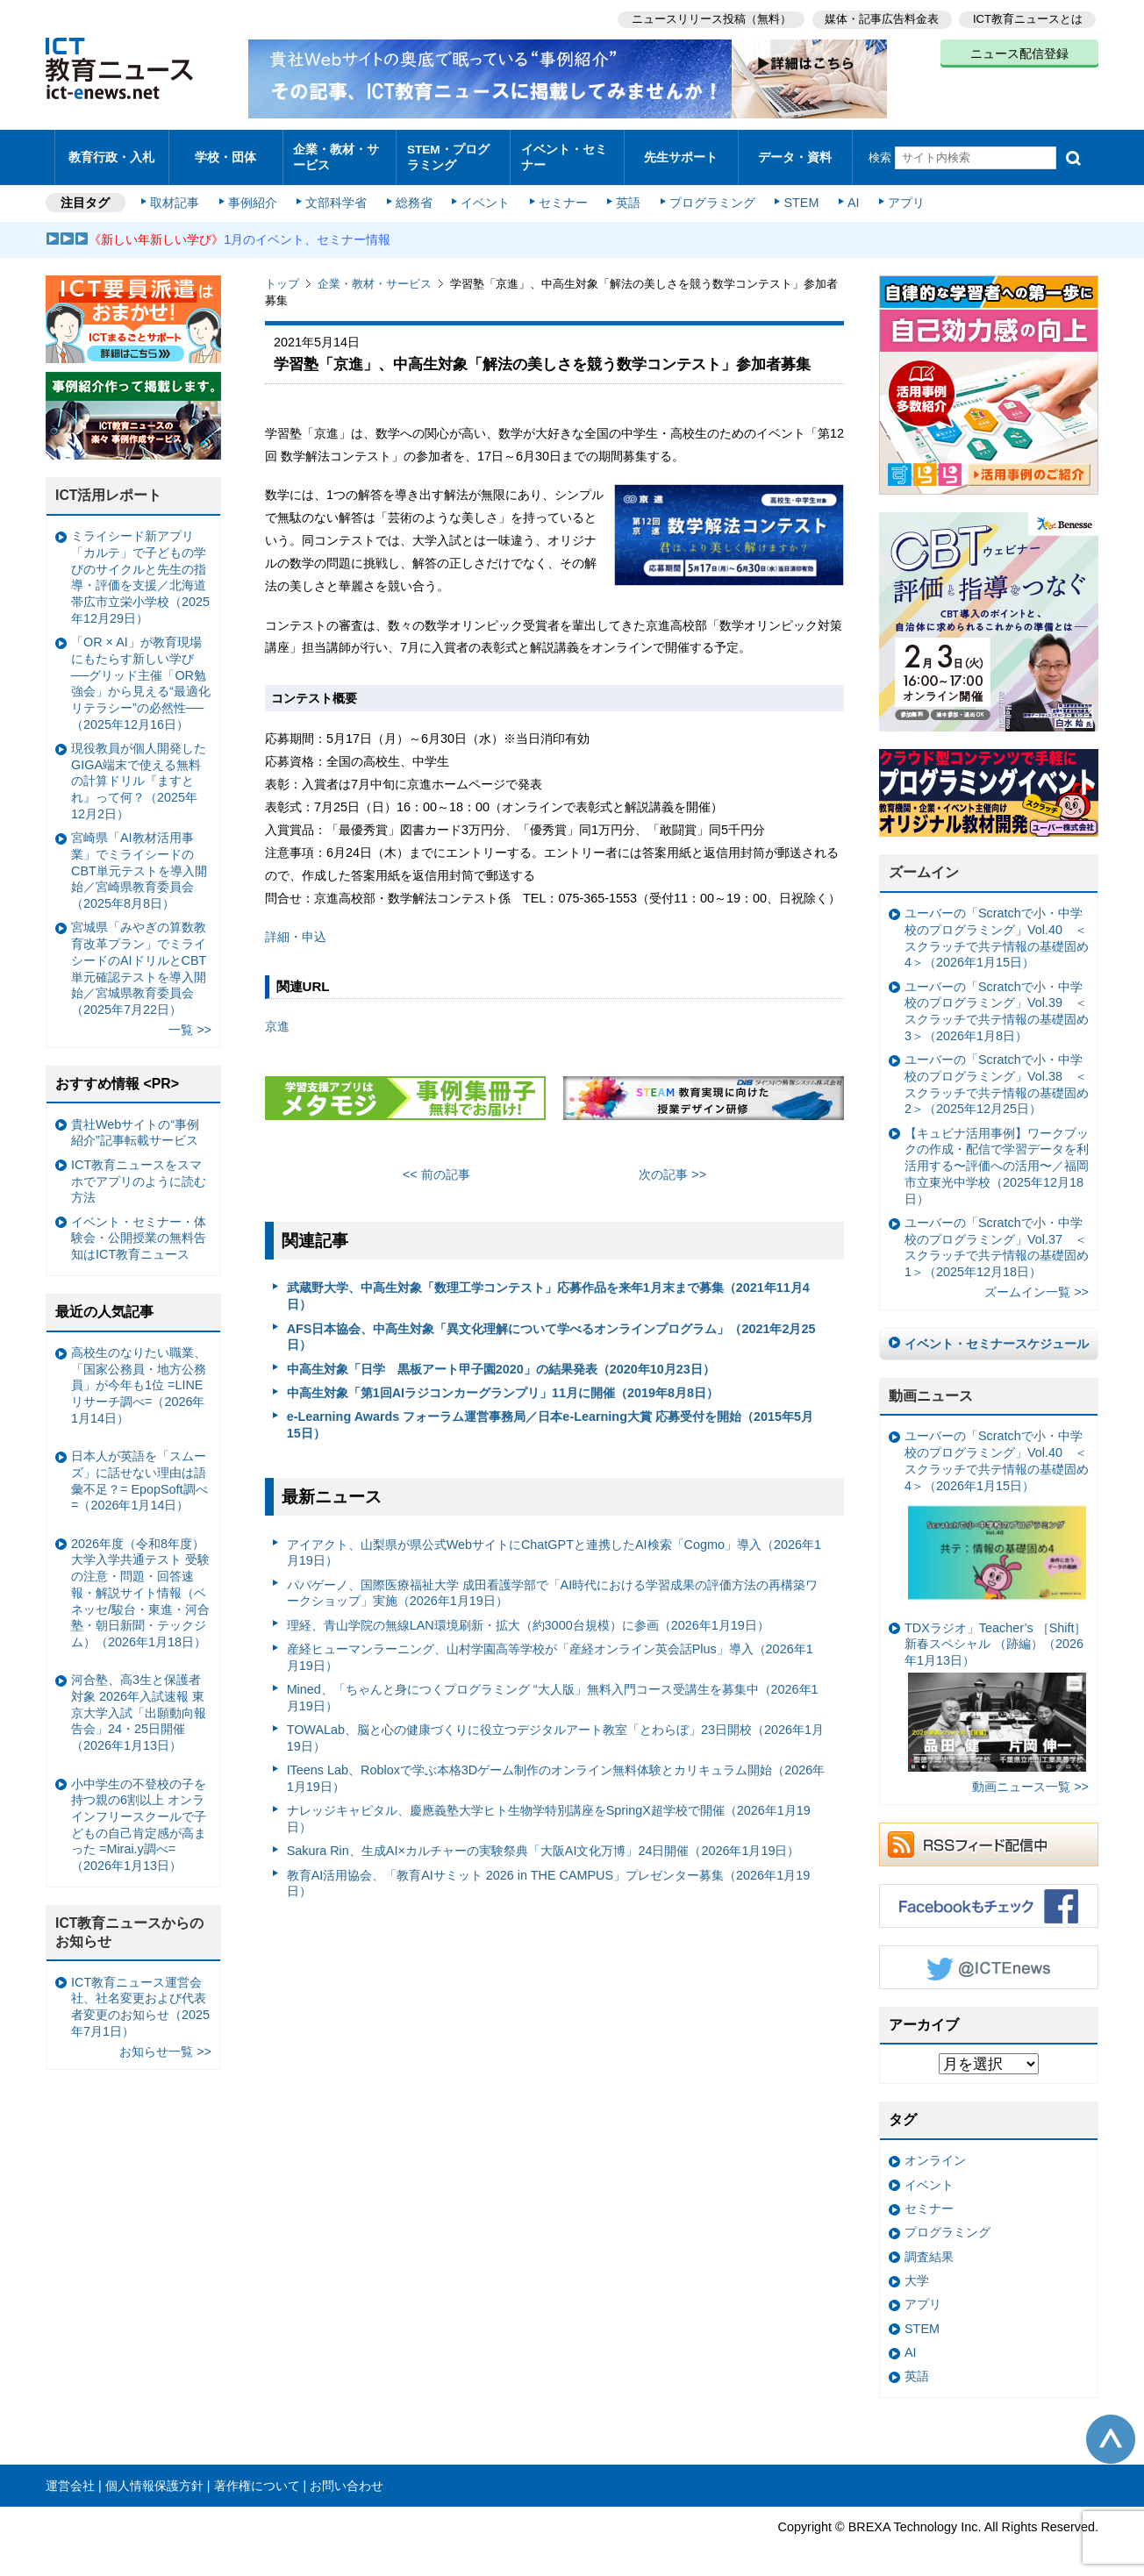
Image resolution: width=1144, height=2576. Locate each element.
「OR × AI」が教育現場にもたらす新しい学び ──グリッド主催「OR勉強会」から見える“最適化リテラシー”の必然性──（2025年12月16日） (141, 675)
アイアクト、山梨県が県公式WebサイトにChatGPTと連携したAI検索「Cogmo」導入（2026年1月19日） (554, 1544)
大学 (916, 2273)
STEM (797, 195)
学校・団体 (225, 153)
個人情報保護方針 (154, 2477)
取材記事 (177, 195)
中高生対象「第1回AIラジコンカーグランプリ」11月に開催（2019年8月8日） (503, 1384)
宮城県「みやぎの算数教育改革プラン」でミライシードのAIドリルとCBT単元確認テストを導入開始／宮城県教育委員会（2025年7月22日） (138, 960)
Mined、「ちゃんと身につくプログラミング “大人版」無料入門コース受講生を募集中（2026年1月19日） (553, 1688)
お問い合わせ (346, 2477)
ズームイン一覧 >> (1036, 1284)
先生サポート (681, 153)
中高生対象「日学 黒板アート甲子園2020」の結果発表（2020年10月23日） (501, 1360)
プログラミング (709, 195)
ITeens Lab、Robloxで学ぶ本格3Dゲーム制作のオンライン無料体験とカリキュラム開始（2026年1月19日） (556, 1770)
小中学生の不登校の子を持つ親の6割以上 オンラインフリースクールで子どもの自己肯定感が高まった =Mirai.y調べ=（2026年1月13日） (138, 1816)
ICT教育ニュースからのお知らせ (129, 1924)
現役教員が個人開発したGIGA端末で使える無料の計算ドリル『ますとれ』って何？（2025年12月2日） (138, 772)
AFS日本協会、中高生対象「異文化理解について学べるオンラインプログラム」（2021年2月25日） (551, 1328)
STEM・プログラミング (453, 153)
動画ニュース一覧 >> (1030, 1779)
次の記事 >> (672, 1166)
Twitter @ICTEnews (988, 1958)
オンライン (935, 2152)
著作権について (257, 2477)
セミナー (561, 195)
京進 (277, 1017)
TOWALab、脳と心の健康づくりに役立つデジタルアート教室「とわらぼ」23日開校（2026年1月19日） (555, 1730)
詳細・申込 (295, 929)
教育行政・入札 (112, 153)
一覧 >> (189, 1022)
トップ (282, 275)
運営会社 (70, 2477)
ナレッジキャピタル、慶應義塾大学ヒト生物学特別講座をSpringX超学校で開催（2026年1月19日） (549, 1810)
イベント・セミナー (562, 153)
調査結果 (929, 2248)
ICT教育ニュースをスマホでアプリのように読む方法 (138, 1172)
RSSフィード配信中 (988, 1836)
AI (848, 195)
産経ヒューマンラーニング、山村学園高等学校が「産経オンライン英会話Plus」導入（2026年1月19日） (550, 1648)
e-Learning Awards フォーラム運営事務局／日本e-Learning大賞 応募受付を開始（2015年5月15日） (550, 1417)
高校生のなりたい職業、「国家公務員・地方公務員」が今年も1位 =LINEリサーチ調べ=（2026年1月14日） (138, 1376)
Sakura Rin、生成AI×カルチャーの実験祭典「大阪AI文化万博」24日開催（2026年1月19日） (543, 1843)
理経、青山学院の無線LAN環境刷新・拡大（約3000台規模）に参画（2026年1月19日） (528, 1616)
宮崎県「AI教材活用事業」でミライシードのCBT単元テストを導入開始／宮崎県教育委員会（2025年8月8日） (139, 863)
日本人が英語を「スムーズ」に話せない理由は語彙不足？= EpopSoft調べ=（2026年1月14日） (139, 1472)
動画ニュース (931, 1387)
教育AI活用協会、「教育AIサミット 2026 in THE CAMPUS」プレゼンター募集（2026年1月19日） (549, 1874)
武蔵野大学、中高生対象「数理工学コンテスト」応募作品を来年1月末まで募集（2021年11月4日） (548, 1288)
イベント (485, 195)
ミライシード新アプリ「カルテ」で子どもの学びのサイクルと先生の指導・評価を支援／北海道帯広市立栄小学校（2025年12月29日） (140, 569)
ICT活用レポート (108, 487)
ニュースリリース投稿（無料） (709, 18)
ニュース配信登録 (1019, 53)
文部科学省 (337, 195)
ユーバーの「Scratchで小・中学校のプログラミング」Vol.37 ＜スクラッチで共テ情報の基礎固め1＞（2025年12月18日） (996, 1238)
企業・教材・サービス (335, 153)
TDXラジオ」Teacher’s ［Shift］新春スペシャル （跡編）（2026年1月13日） (995, 1687)
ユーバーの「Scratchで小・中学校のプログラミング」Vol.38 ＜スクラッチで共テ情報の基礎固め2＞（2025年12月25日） (996, 1076)
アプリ (901, 195)
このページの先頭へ (1110, 2430)
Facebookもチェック (988, 1897)
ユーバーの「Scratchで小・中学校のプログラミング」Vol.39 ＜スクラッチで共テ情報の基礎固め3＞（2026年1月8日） (996, 1002)
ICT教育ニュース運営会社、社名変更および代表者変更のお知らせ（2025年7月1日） (140, 1998)
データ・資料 (795, 153)
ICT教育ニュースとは (1028, 18)
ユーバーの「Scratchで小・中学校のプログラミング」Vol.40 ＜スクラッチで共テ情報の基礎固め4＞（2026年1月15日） (996, 929)
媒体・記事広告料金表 (881, 18)
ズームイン (924, 864)
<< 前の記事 (436, 1166)
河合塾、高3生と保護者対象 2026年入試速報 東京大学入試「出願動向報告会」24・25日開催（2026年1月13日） (138, 1705)
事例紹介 (254, 195)
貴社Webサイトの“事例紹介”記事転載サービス (135, 1124)
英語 (626, 195)
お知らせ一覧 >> (165, 2043)
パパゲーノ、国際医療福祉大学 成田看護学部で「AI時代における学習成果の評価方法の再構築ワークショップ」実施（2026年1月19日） (553, 1584)
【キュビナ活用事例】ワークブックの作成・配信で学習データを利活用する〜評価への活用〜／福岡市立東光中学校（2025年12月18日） (996, 1157)
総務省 (414, 195)
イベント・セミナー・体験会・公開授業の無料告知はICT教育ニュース (138, 1229)
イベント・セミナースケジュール (996, 1335)
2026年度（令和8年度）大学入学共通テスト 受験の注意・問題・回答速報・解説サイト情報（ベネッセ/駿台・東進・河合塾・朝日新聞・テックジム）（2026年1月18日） (140, 1584)
